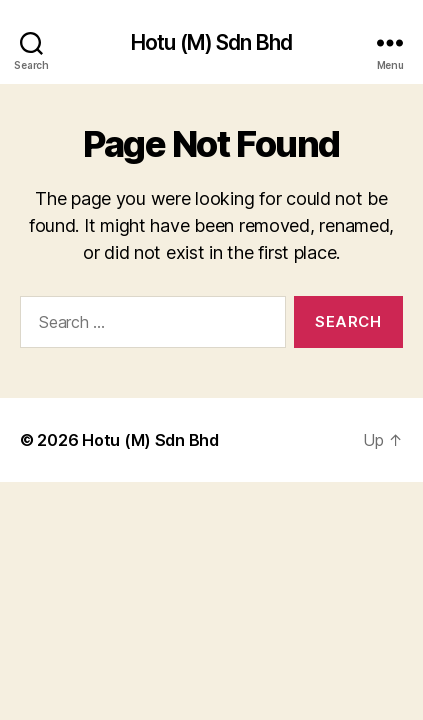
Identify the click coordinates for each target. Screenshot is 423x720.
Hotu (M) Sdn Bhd (211, 42)
